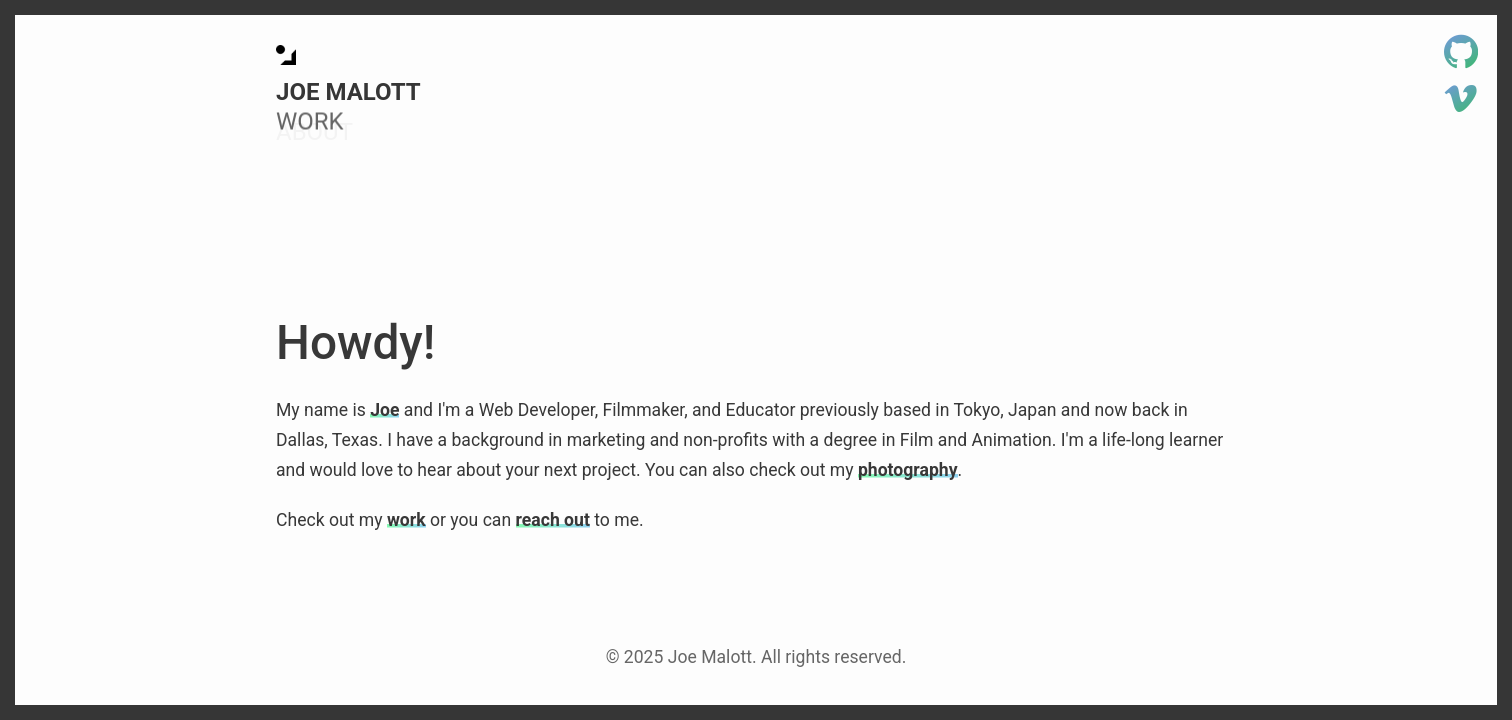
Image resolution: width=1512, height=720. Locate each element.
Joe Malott (348, 92)
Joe (384, 410)
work (406, 520)
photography (908, 470)
